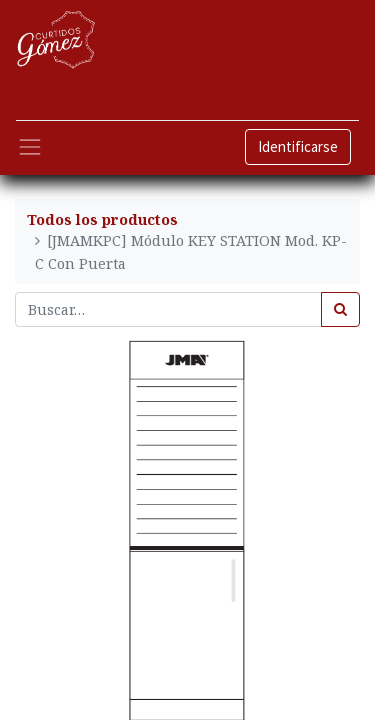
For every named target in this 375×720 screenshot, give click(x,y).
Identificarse (298, 146)
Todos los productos (102, 219)
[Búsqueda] (340, 309)
